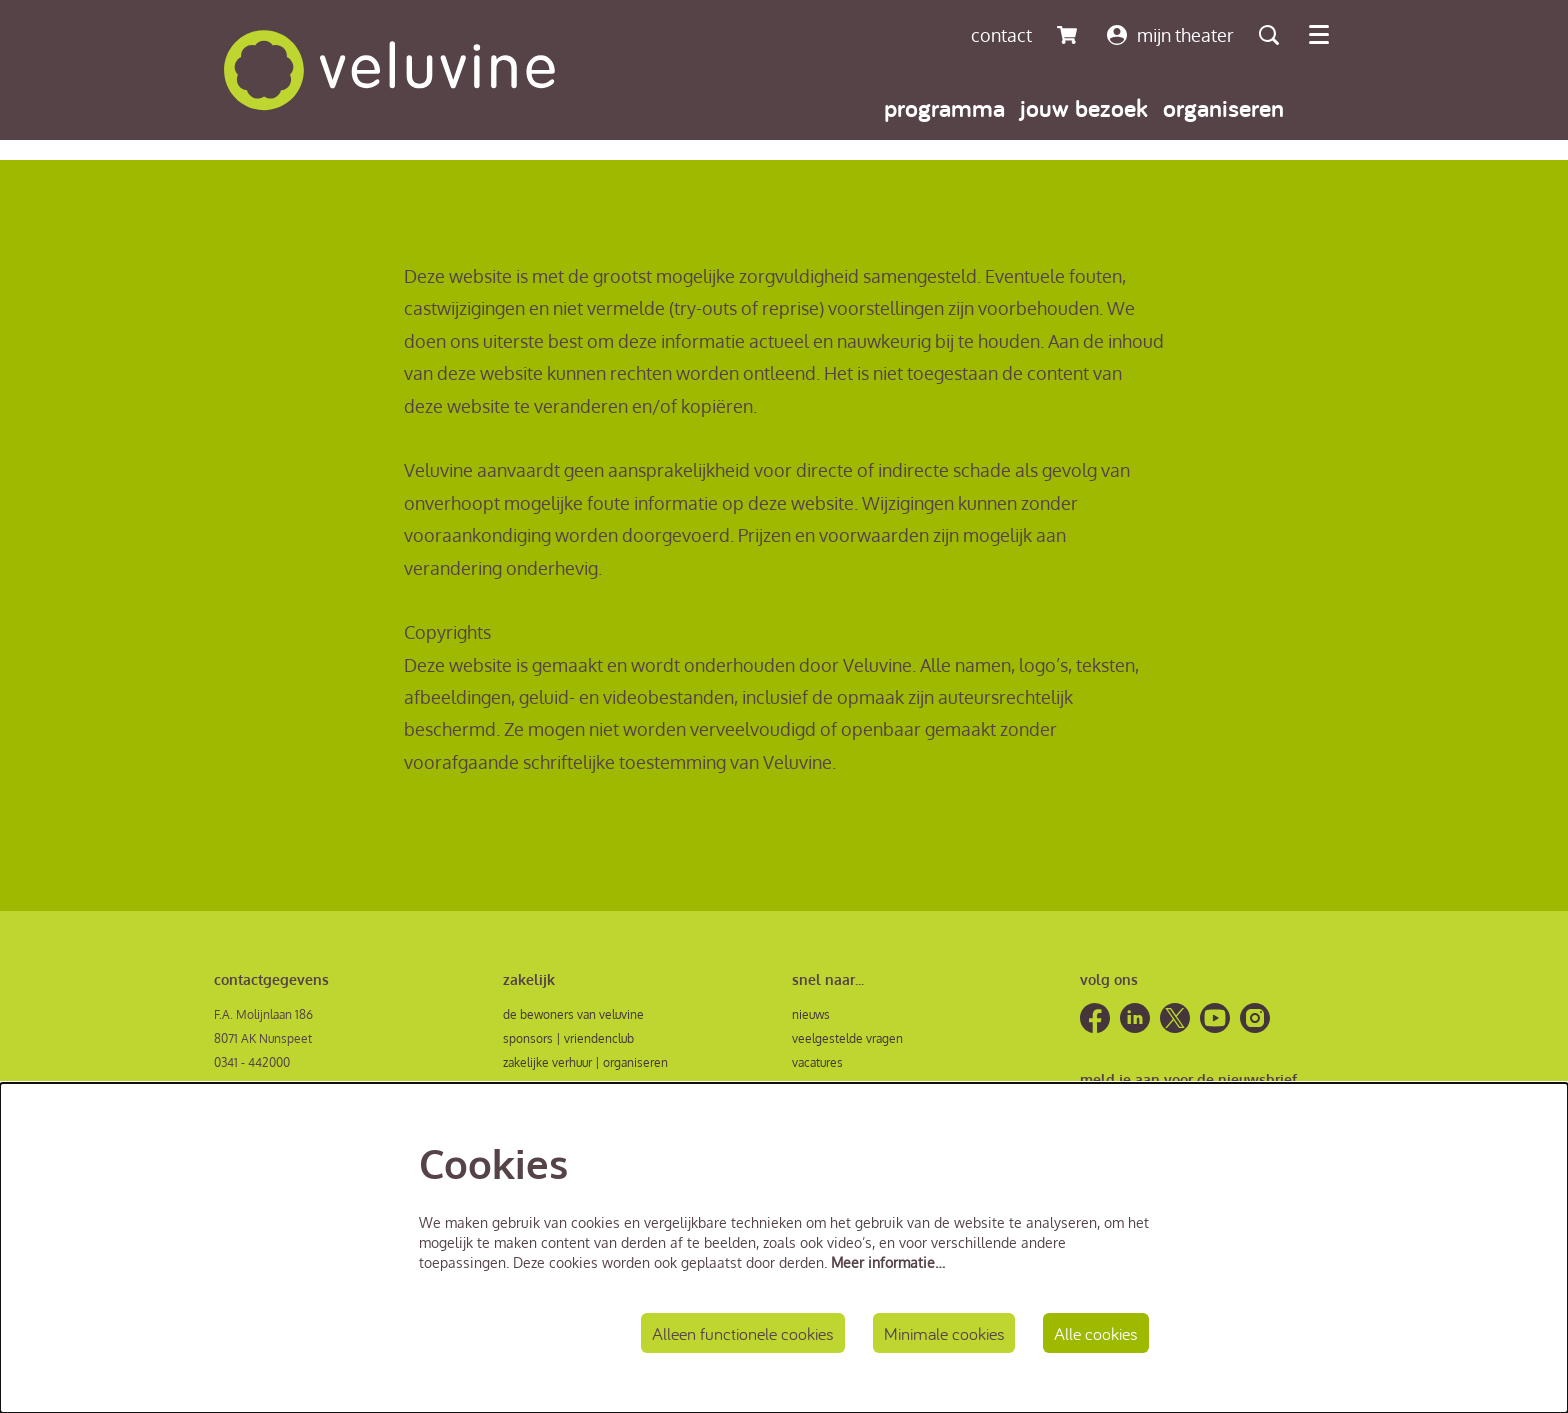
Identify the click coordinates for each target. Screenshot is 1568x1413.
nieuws (811, 1014)
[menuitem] (944, 107)
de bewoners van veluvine (573, 1014)
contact (1001, 35)
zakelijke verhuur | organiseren (585, 1062)
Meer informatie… (888, 1262)
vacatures (817, 1062)
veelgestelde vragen (847, 1038)
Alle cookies (1096, 1333)
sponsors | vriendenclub (568, 1038)
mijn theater (1170, 35)
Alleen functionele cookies (743, 1333)
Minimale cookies (944, 1333)
